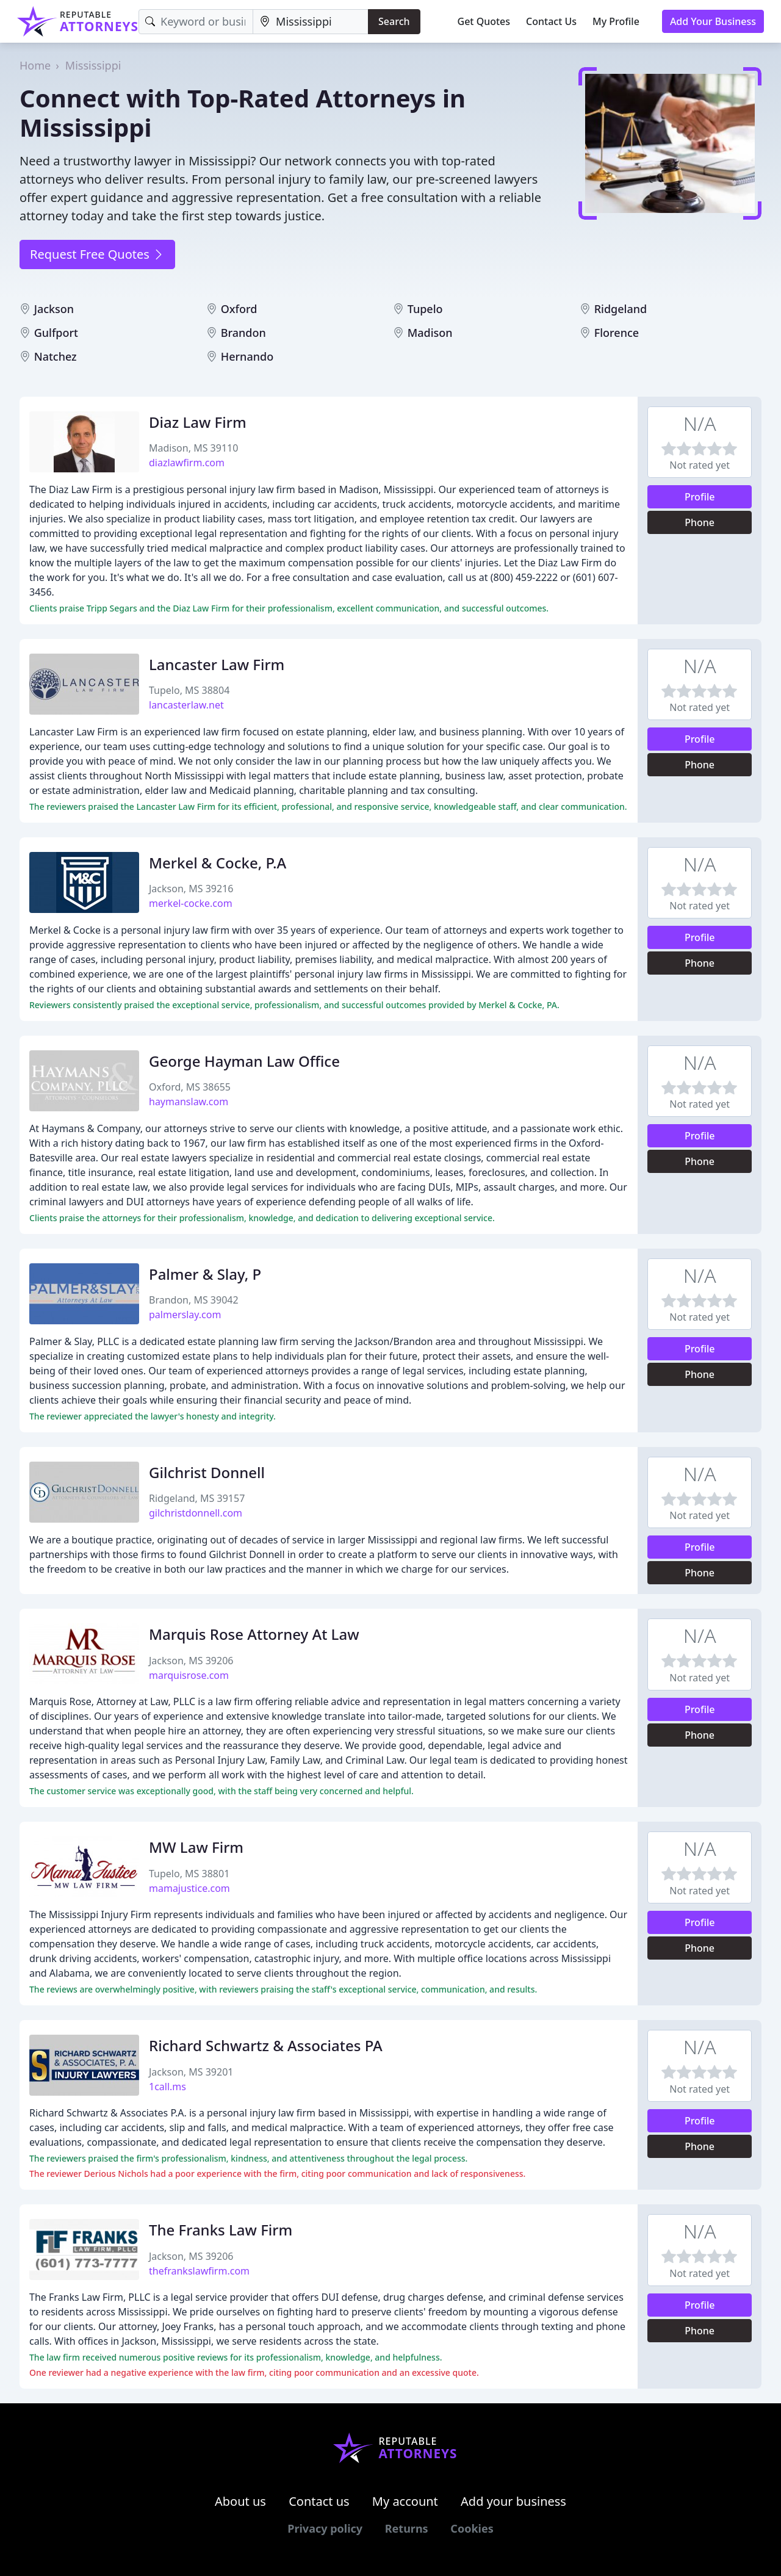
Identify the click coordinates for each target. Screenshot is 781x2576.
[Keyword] (196, 21)
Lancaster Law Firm (216, 664)
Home (35, 65)
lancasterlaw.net (186, 705)
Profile (700, 496)
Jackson (54, 308)
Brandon (243, 332)
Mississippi (93, 65)
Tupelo (425, 308)
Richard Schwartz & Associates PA (266, 2045)
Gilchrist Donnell (207, 1472)
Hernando (247, 356)
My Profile (615, 21)
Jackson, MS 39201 (191, 2072)
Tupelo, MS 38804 (189, 690)
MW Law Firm (196, 1847)
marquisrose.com (189, 1675)
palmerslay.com (185, 1314)
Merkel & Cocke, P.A (217, 863)
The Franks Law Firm (220, 2230)
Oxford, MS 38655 (190, 1087)
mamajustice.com (189, 1888)
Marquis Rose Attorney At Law (254, 1634)
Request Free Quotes (97, 254)
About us (240, 2501)
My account (405, 2501)
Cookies (471, 2528)
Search (393, 21)
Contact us (319, 2501)
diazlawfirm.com (187, 462)
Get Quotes (484, 21)
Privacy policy (324, 2528)
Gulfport (56, 332)
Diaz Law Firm (198, 422)
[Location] (311, 21)
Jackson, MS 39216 (191, 888)
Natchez (55, 356)
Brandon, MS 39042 (194, 1300)
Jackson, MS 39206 (191, 1660)
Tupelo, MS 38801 (189, 1873)
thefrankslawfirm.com (199, 2271)
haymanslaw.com (188, 1101)
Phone (699, 522)
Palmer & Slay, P (205, 1274)
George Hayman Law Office (244, 1061)
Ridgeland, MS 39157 (197, 1498)
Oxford (239, 308)
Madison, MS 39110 (193, 448)
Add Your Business (713, 21)
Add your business (513, 2501)
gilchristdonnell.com (195, 1513)
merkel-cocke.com (190, 903)
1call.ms (167, 2086)
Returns (406, 2528)
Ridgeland (620, 308)
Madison (430, 332)
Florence (616, 332)
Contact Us (551, 21)
